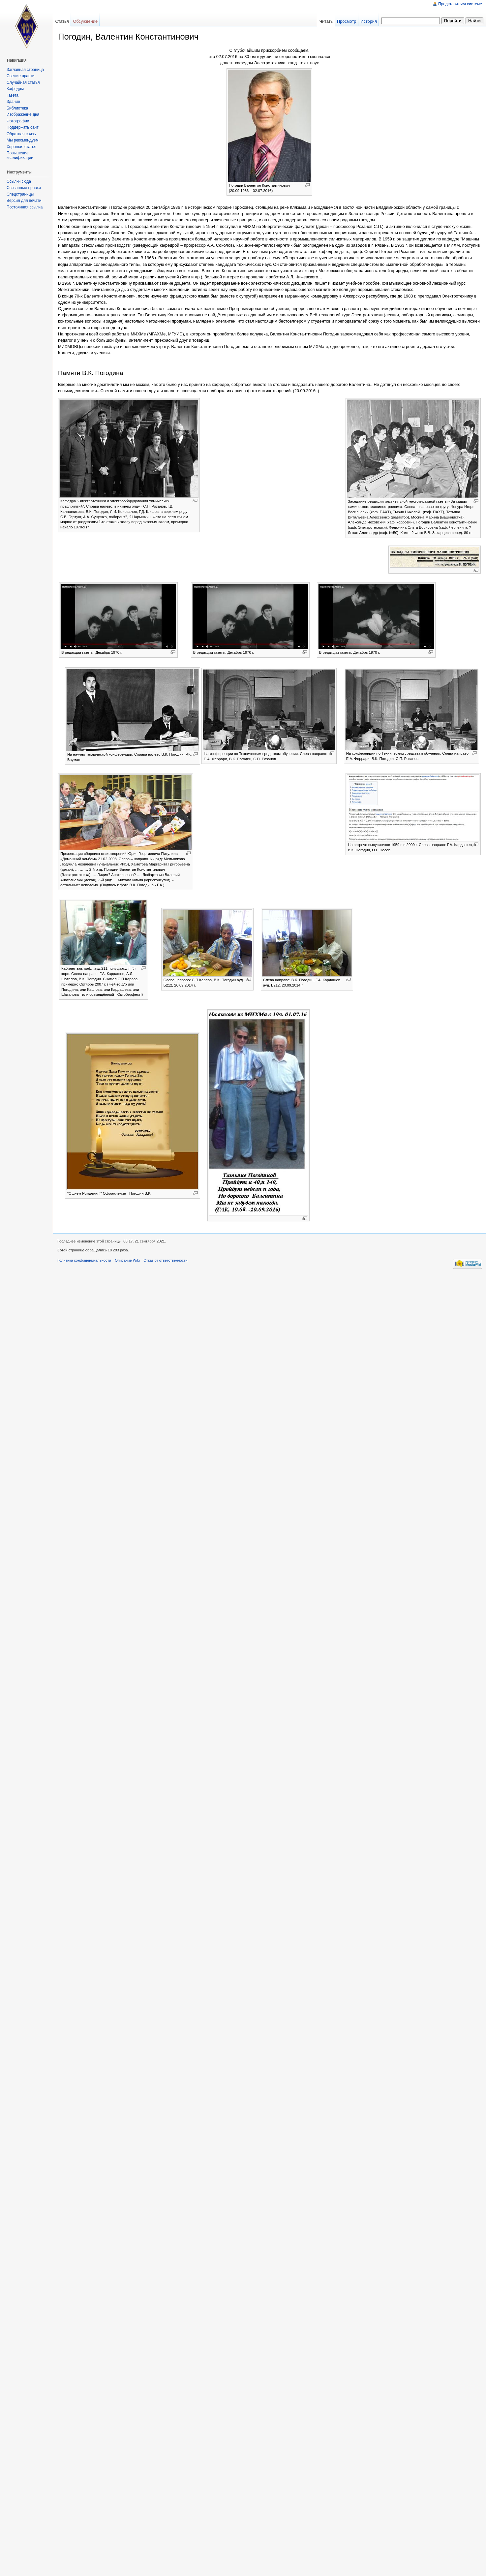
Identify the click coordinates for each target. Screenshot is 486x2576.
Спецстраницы (20, 194)
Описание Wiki (127, 1260)
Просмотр (346, 21)
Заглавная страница (25, 69)
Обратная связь (21, 134)
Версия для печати (24, 200)
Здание (13, 101)
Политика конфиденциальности (84, 1260)
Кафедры (15, 88)
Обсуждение (85, 21)
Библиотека (17, 108)
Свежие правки (20, 76)
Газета (12, 95)
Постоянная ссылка (25, 207)
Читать (326, 21)
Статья (62, 21)
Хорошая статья (21, 146)
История (368, 21)
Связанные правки (24, 187)
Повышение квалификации (20, 155)
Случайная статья (23, 82)
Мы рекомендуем (23, 140)
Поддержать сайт (23, 127)
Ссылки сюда (19, 181)
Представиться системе (460, 4)
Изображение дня (23, 114)
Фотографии (18, 121)
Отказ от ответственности (165, 1260)
